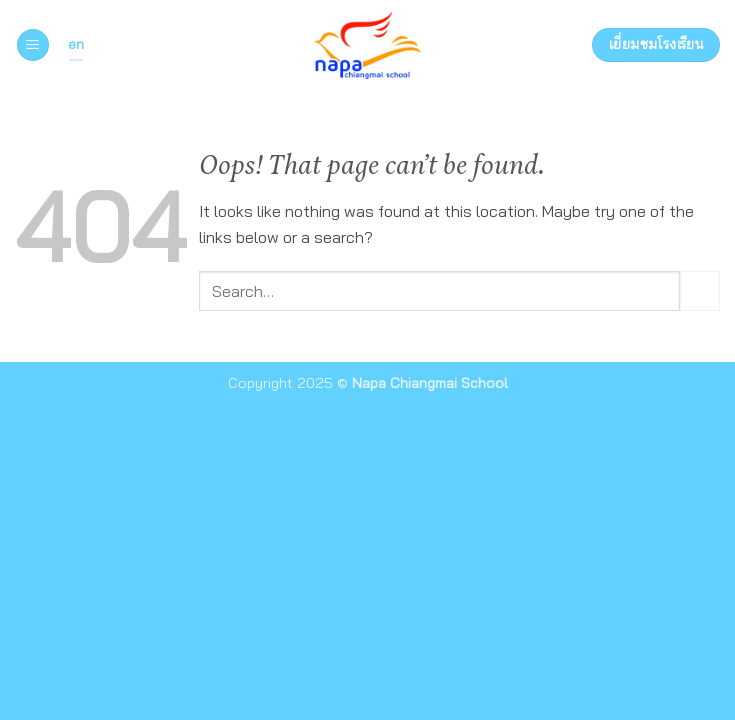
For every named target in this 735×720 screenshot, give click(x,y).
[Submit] (700, 290)
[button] (33, 45)
